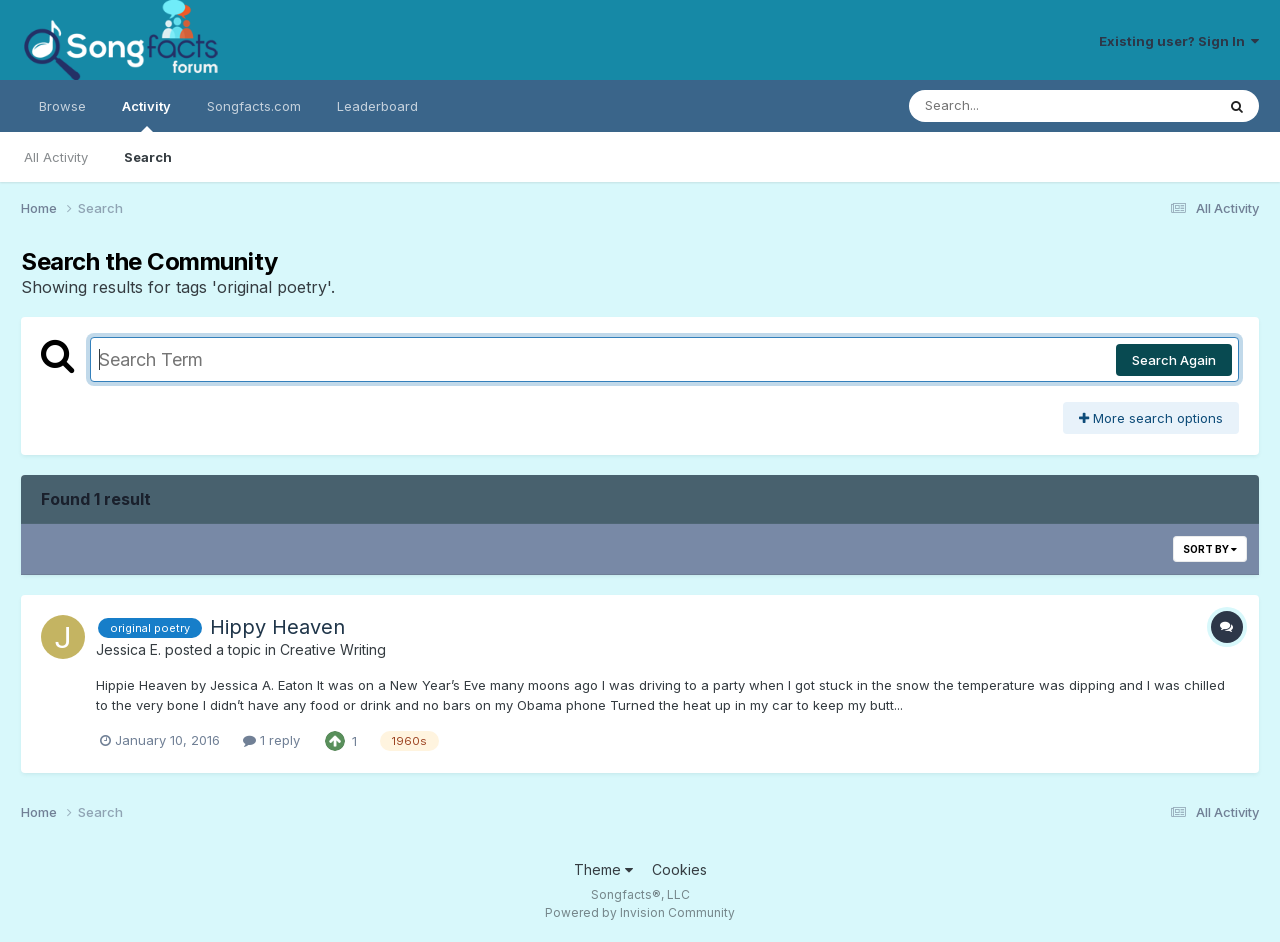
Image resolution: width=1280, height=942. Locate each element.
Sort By (1210, 549)
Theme (603, 869)
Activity (146, 115)
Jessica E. (128, 649)
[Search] (1007, 106)
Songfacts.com (254, 106)
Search (148, 157)
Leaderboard (377, 106)
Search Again (1174, 360)
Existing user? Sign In (1179, 41)
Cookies (679, 869)
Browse (62, 106)
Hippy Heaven (277, 627)
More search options (1151, 418)
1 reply (271, 740)
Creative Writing (333, 649)
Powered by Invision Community (640, 912)
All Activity (56, 157)
